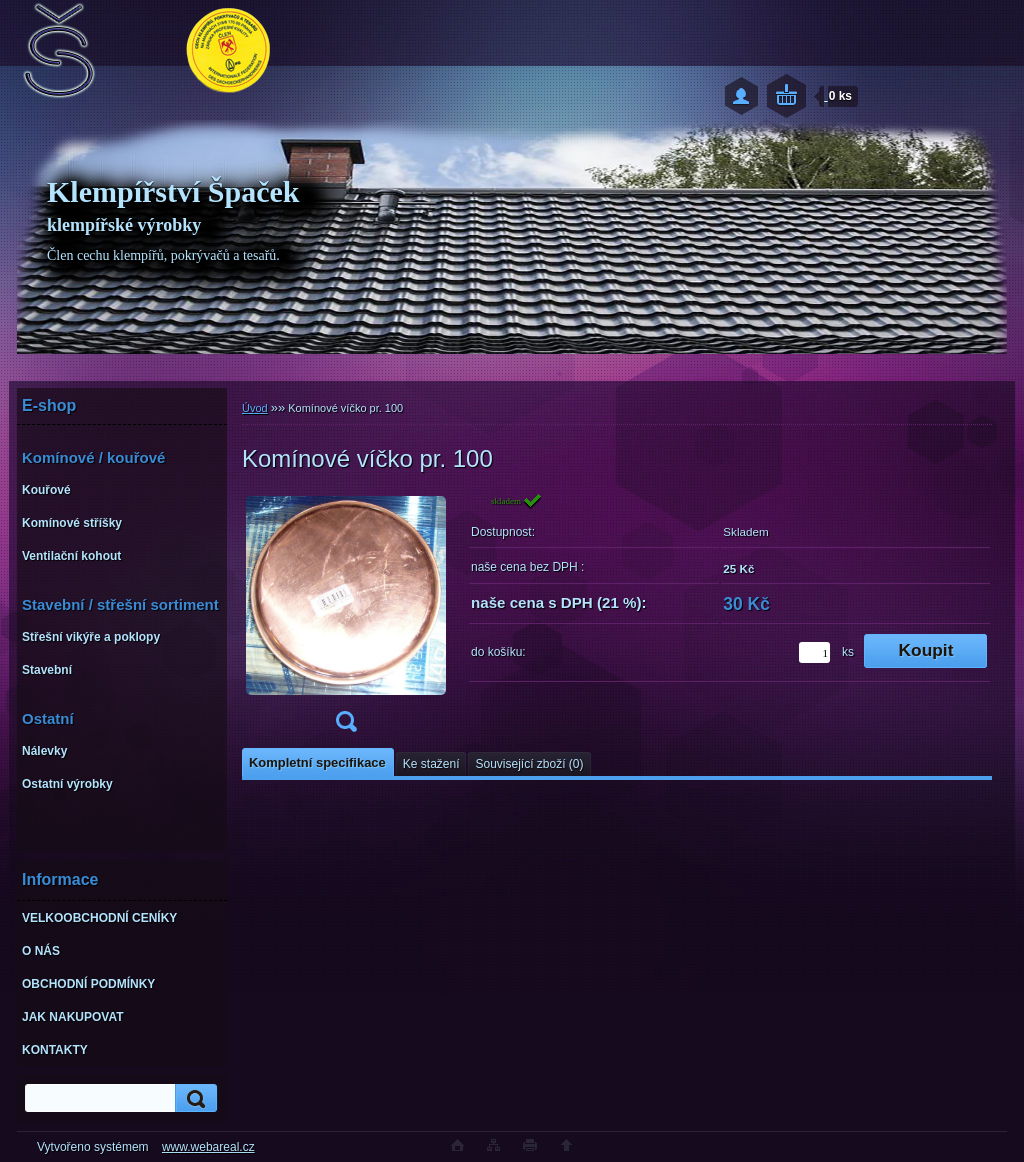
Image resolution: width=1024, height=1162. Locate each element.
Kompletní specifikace (317, 762)
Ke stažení (431, 764)
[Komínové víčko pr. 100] (346, 618)
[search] (193, 1098)
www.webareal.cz (208, 1147)
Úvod (255, 408)
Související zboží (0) (529, 764)
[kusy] (814, 652)
